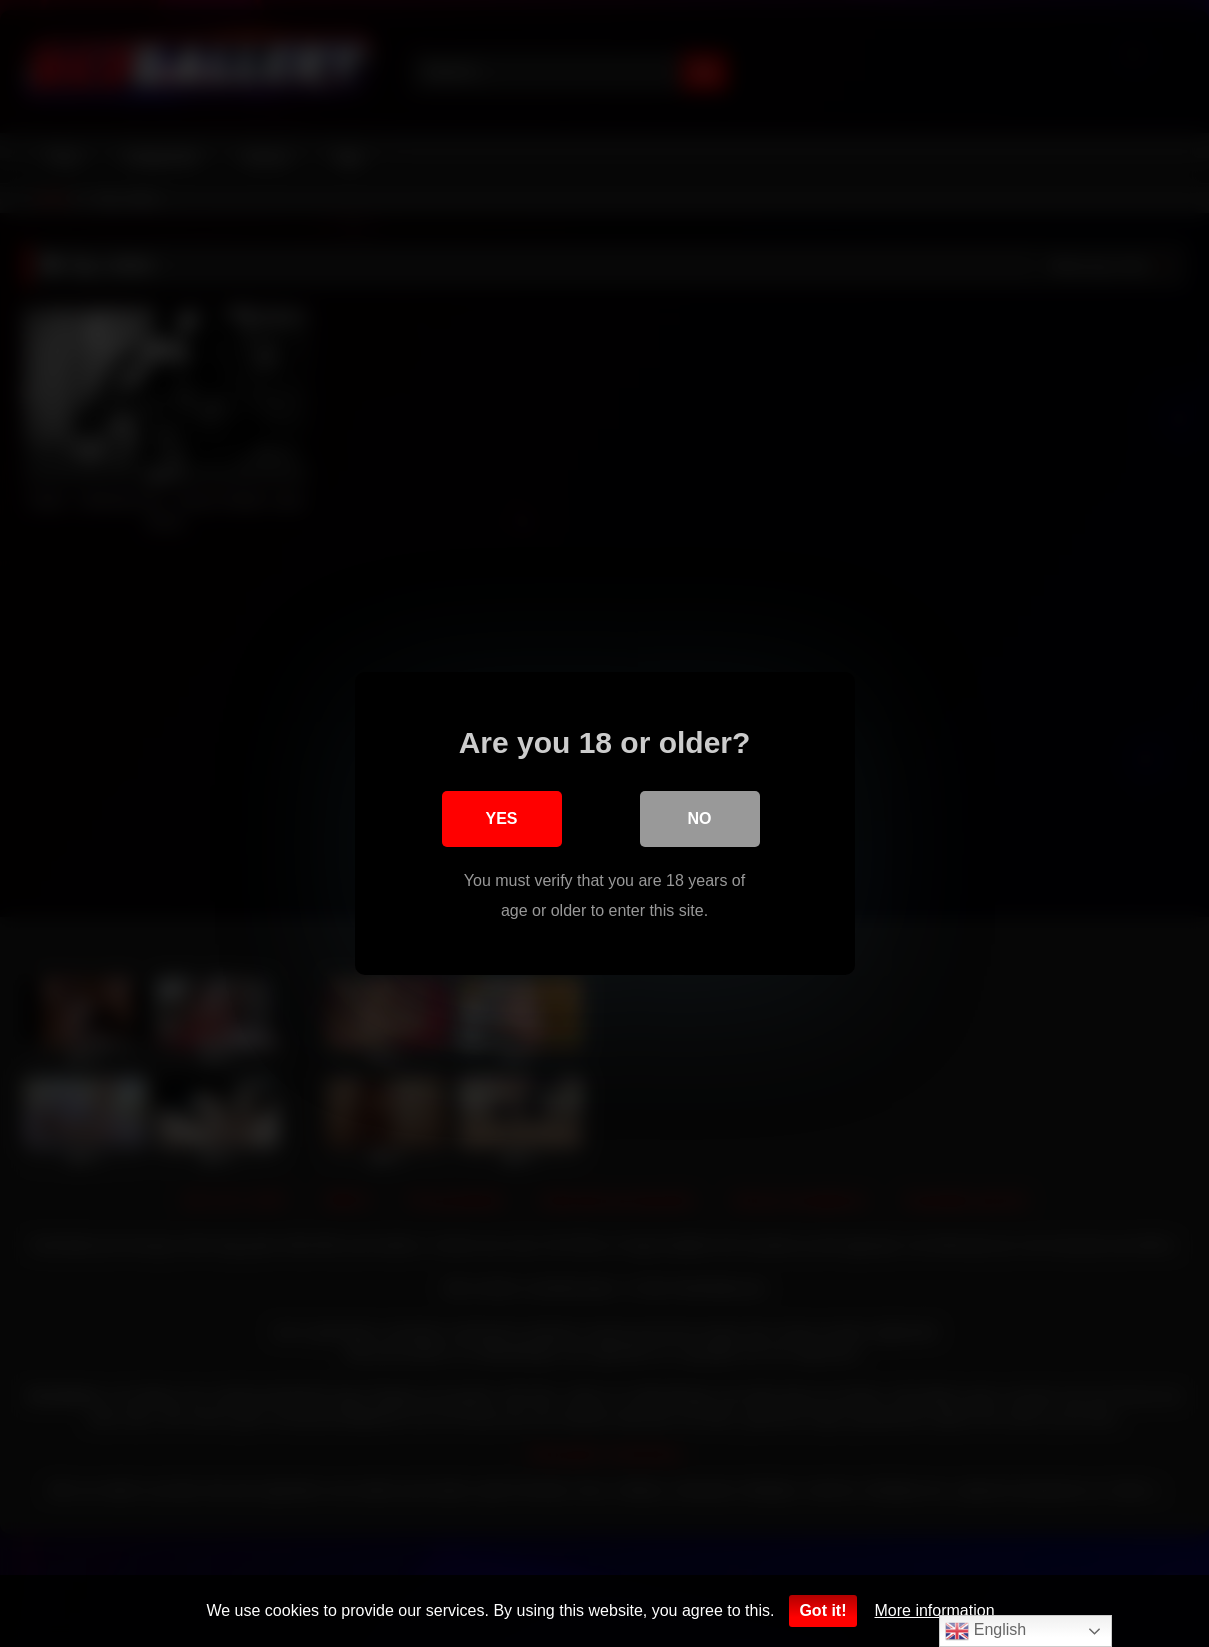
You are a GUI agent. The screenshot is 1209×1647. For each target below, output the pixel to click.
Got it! (822, 1610)
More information (935, 1610)
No (700, 818)
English (985, 1631)
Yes (501, 818)
